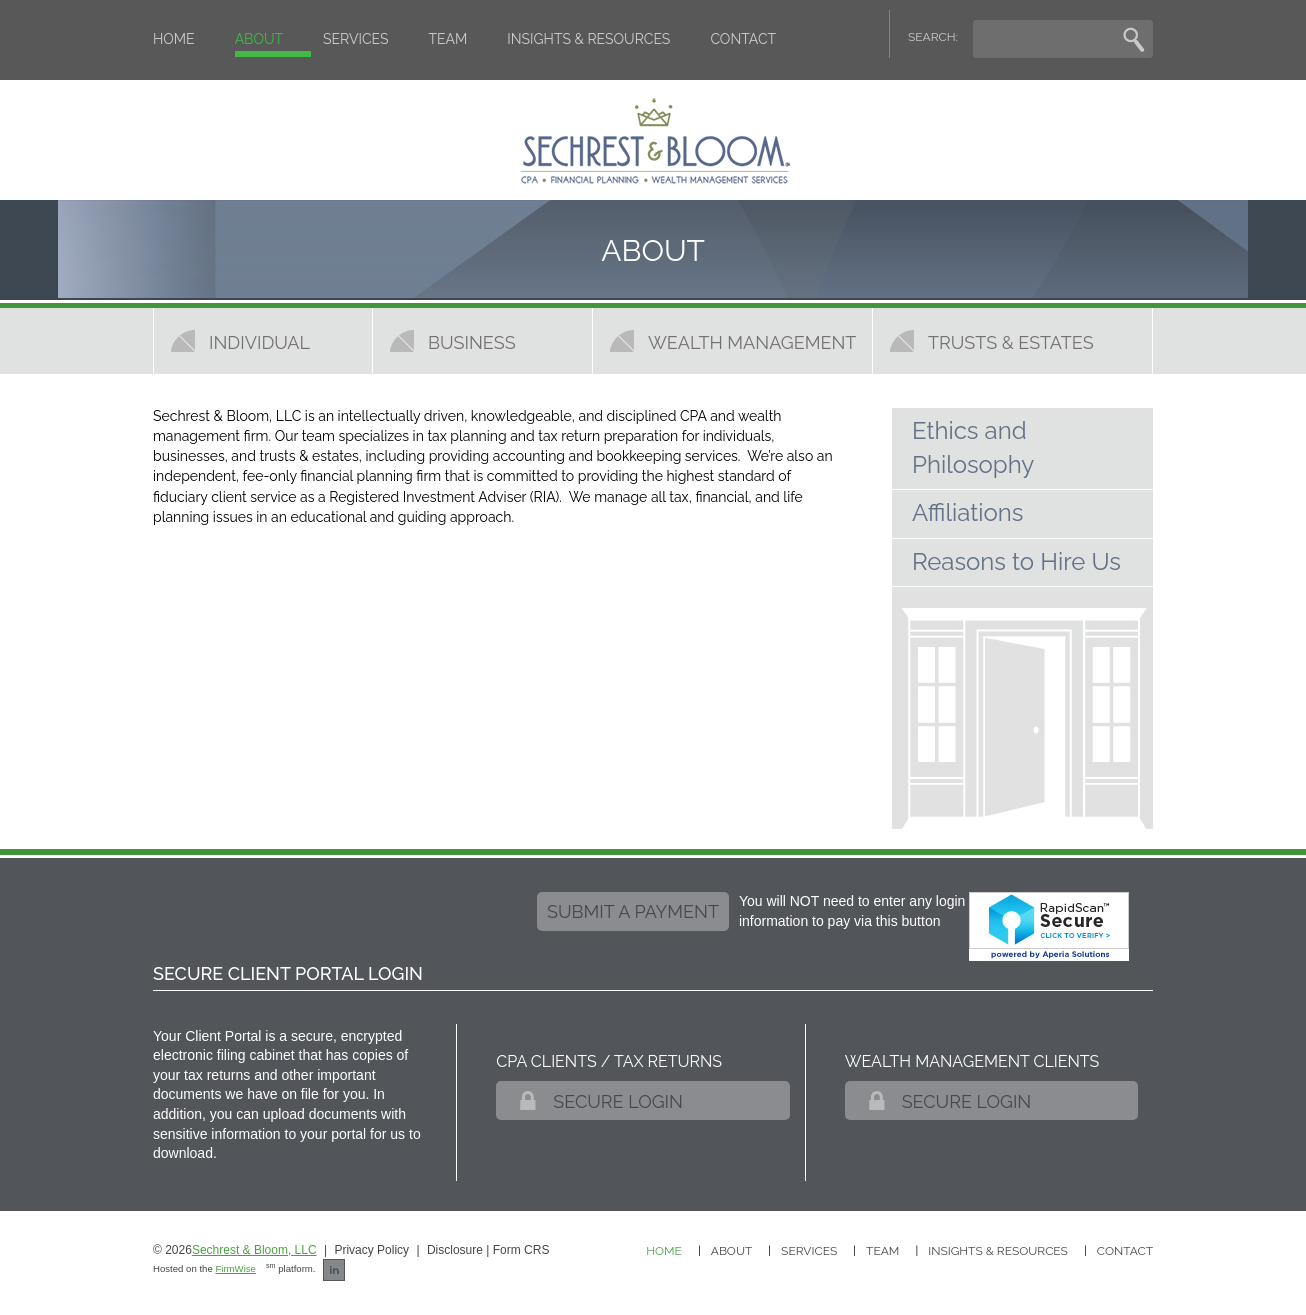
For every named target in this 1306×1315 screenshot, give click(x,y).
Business (472, 342)
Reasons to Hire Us (1016, 561)
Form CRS (521, 1250)
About (259, 39)
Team (448, 39)
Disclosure (455, 1250)
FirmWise (235, 1268)
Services (355, 39)
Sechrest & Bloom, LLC (254, 1250)
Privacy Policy (371, 1250)
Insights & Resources (588, 39)
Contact (743, 39)
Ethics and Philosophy (973, 447)
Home (174, 39)
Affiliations (967, 512)
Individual (259, 342)
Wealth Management (752, 342)
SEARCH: (933, 37)
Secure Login (618, 1101)
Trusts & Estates (1011, 342)
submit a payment (633, 911)
